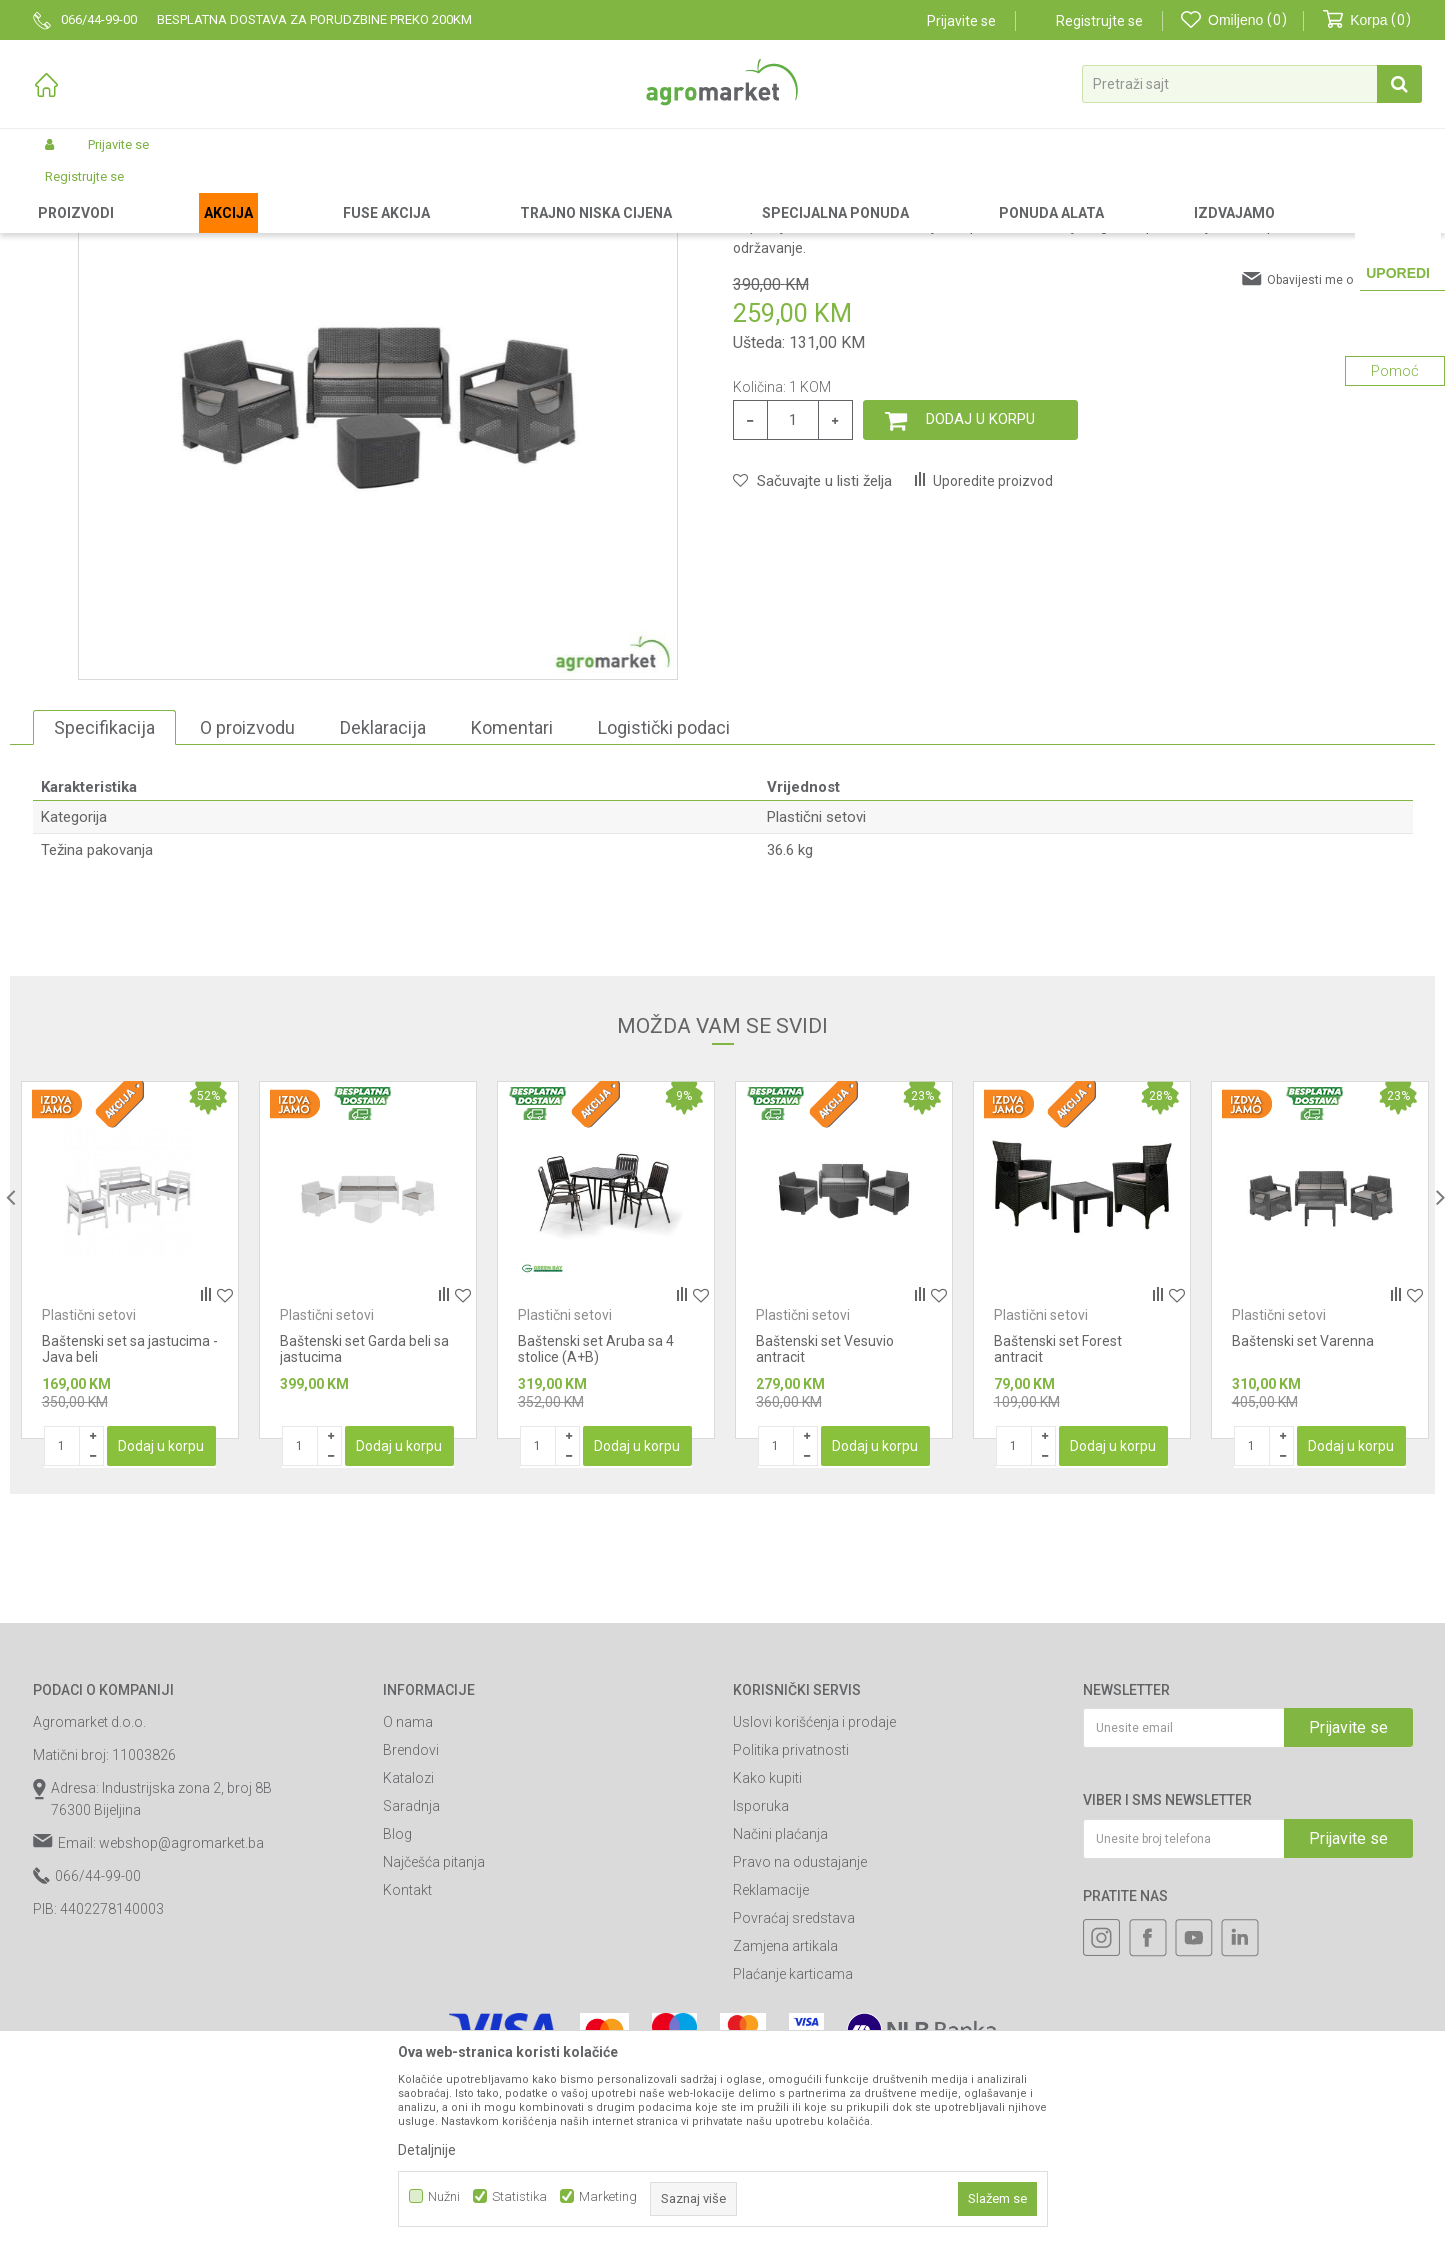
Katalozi (408, 1947)
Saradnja (411, 1975)
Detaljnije (427, 2150)
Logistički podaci (664, 896)
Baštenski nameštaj (289, 192)
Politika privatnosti (791, 1919)
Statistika (519, 2196)
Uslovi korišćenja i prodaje (814, 1891)
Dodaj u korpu (980, 588)
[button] (1252, 84)
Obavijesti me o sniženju (1335, 449)
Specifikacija (104, 896)
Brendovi (411, 1919)
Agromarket (65, 192)
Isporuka (761, 1975)
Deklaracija (383, 896)
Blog (397, 2003)
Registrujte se (1099, 21)
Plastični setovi (518, 192)
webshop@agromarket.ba (181, 2012)
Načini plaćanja (780, 2003)
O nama (408, 1891)
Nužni (444, 2196)
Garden (199, 192)
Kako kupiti (767, 1947)
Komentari (512, 896)
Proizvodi (138, 192)
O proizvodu (247, 896)
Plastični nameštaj (410, 192)
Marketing (608, 2196)
